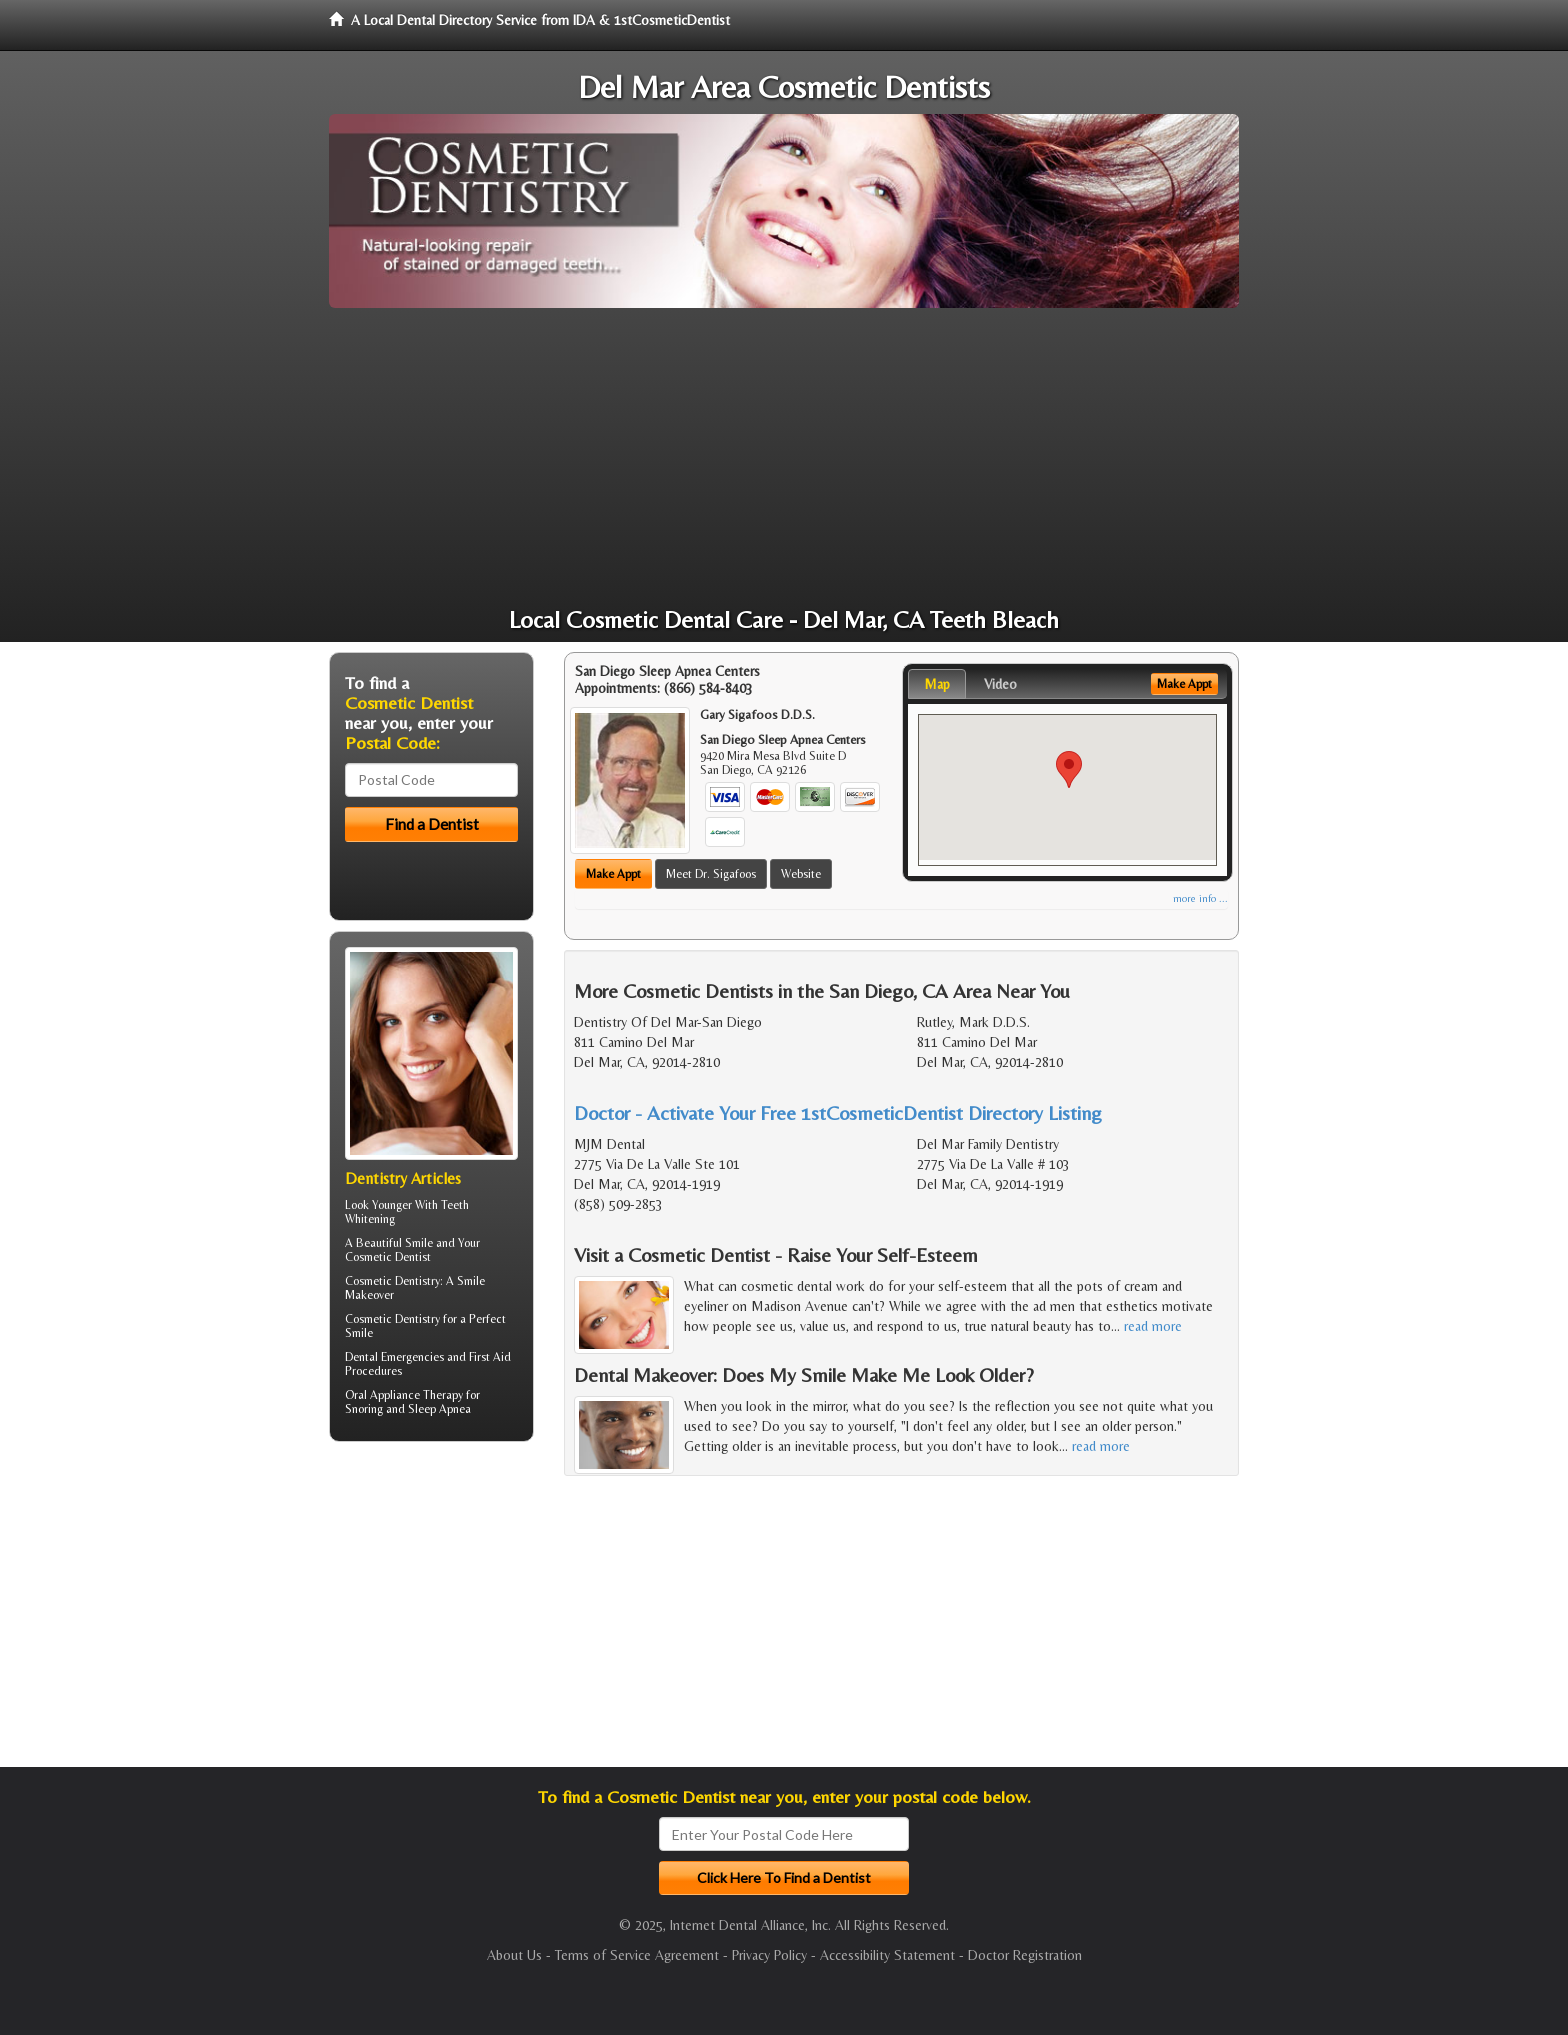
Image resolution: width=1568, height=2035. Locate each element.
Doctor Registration (1025, 1955)
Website (801, 874)
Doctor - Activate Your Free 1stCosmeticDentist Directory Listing (838, 1112)
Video (1000, 684)
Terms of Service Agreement (637, 1955)
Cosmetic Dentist (388, 1257)
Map (937, 684)
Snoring (364, 1409)
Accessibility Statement (887, 1955)
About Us (514, 1955)
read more (1153, 1326)
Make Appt (613, 874)
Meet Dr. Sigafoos (711, 874)
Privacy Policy (769, 1955)
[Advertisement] (784, 458)
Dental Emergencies (394, 1357)
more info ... (1200, 898)
